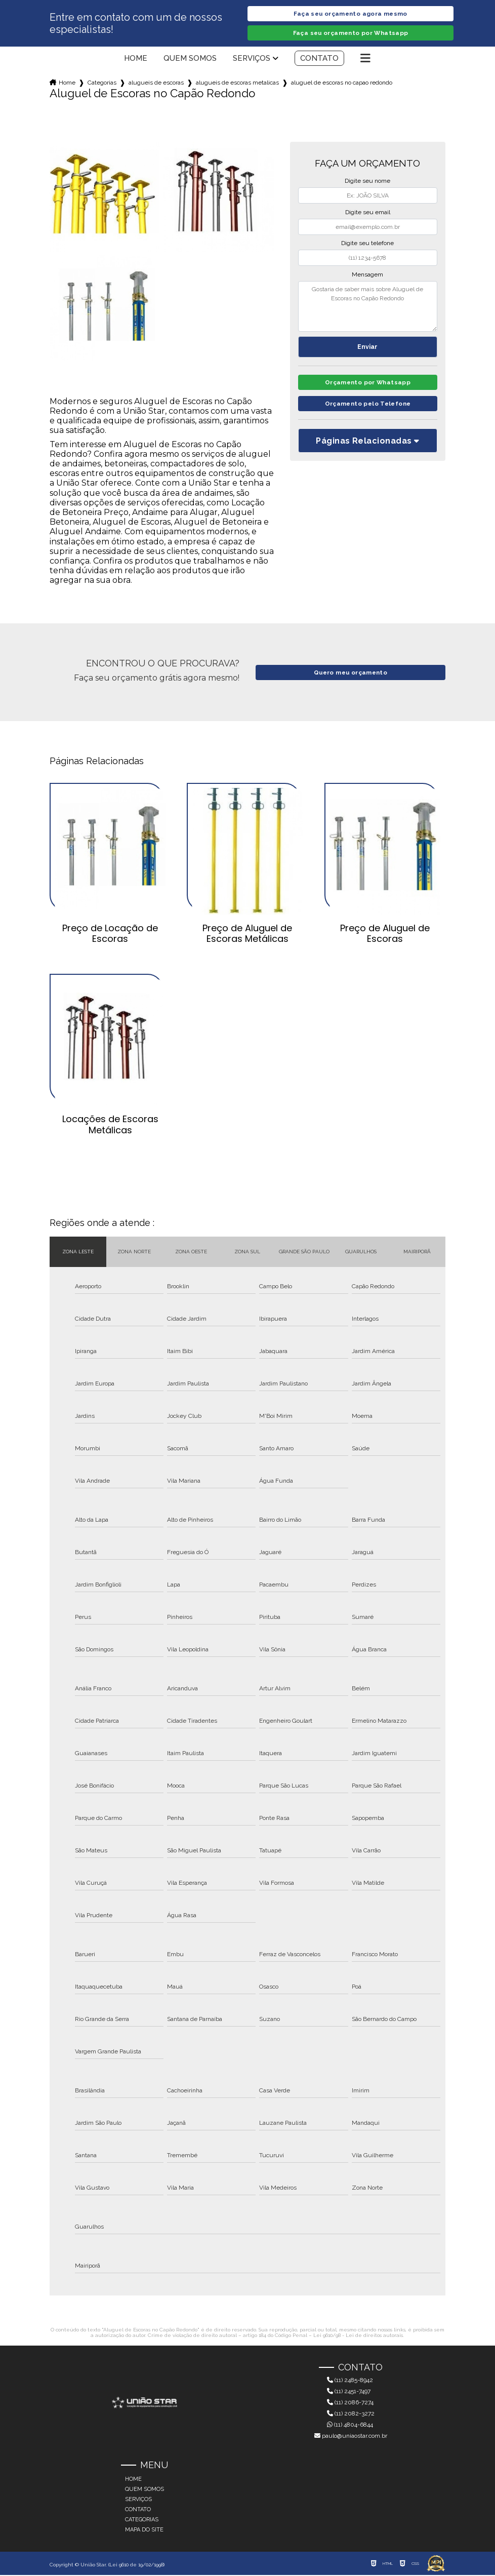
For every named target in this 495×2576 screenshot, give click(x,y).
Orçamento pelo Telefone (368, 407)
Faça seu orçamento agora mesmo (350, 14)
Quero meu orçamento (350, 673)
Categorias (102, 83)
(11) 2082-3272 (351, 2414)
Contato (319, 59)
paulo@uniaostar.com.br (350, 2436)
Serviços (251, 59)
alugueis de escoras (156, 83)
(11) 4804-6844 (350, 2425)
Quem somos (190, 59)
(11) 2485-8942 (350, 2381)
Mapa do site (144, 2530)
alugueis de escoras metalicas (237, 83)
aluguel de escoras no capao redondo (341, 83)
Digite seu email (367, 213)
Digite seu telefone (367, 244)
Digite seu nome (367, 181)
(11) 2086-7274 (350, 2403)
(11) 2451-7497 (348, 2392)
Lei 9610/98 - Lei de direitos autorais (358, 2336)
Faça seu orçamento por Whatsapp (350, 33)
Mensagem (367, 275)
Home (135, 59)
